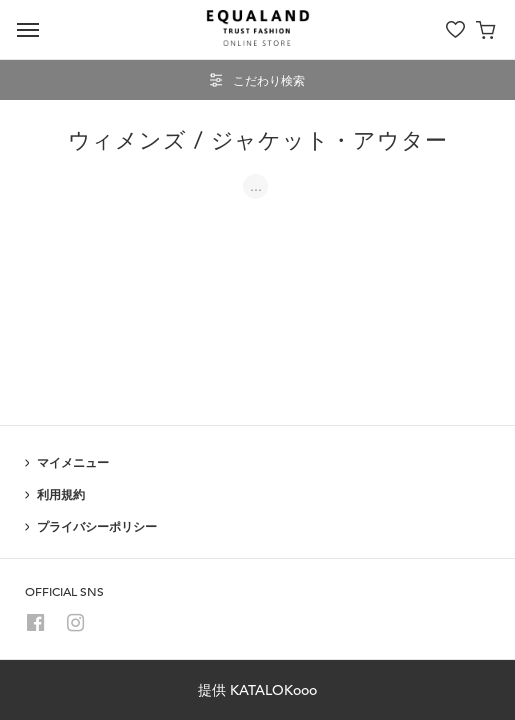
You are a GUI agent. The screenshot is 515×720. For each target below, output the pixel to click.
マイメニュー (73, 462)
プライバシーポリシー (97, 526)
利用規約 (61, 494)
